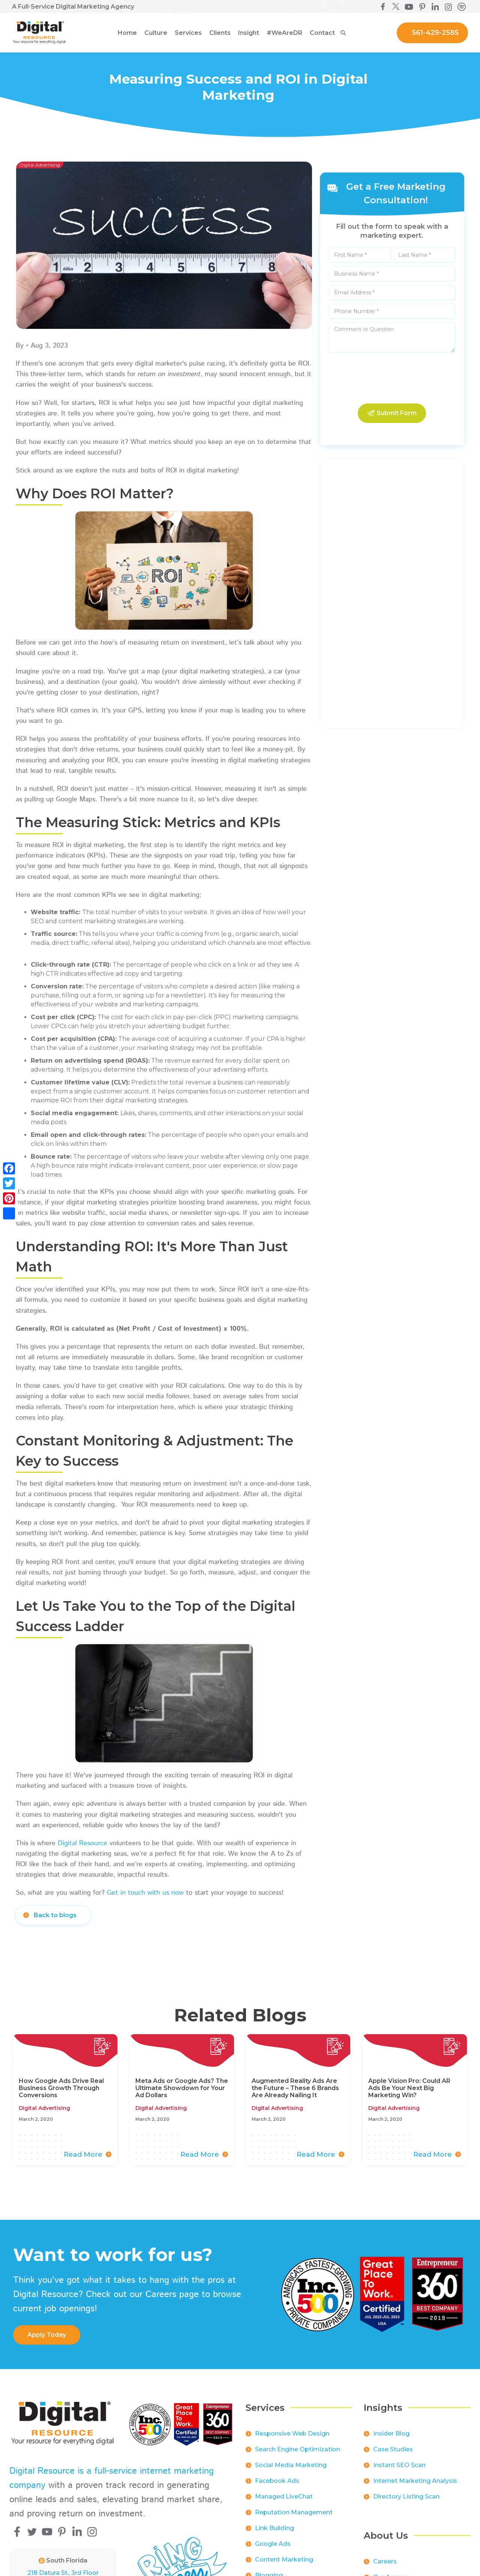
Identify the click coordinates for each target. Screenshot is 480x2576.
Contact (322, 32)
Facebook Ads (277, 2486)
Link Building (274, 2533)
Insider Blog (391, 2439)
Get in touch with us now (145, 1893)
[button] (156, 33)
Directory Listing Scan (406, 2502)
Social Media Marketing (291, 2470)
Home (127, 32)
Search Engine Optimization (297, 2454)
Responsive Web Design (292, 2439)
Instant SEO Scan (399, 2470)
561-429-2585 (435, 32)
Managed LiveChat (284, 2502)
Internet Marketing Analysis (415, 2486)
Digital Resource (82, 1843)
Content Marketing (284, 2565)
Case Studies (393, 2454)
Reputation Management (294, 2517)
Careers (385, 2566)
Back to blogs (55, 1915)
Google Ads (273, 2549)
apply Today (46, 2334)
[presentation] (392, 378)
